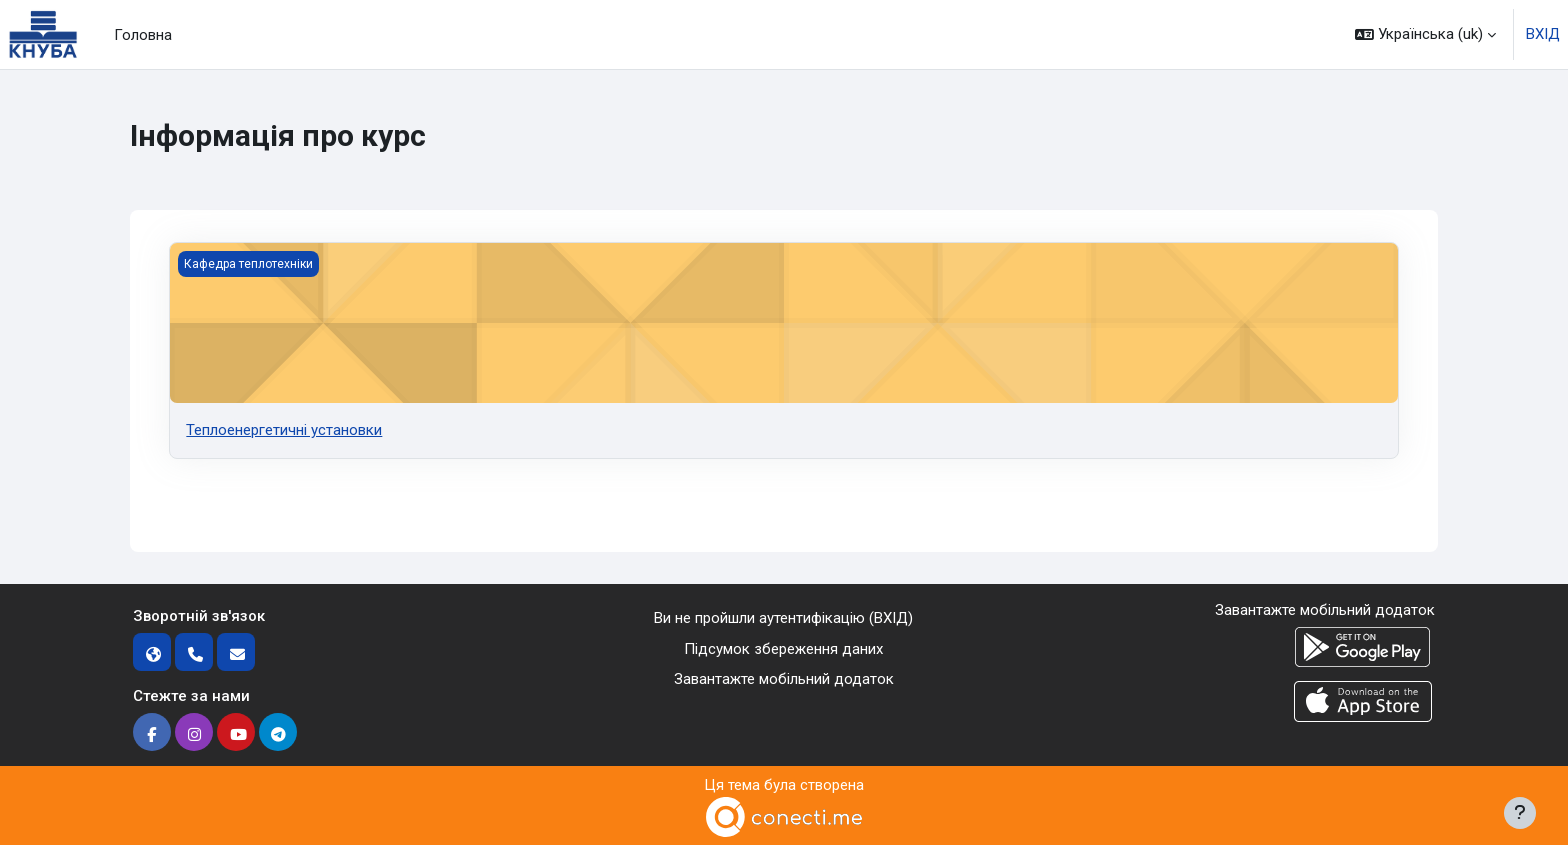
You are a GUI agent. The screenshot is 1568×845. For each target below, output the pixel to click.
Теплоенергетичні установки (284, 430)
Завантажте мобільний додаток (784, 679)
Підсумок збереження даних (783, 649)
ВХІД (1543, 34)
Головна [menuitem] (143, 35)
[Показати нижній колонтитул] (1520, 813)
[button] (1425, 34)
